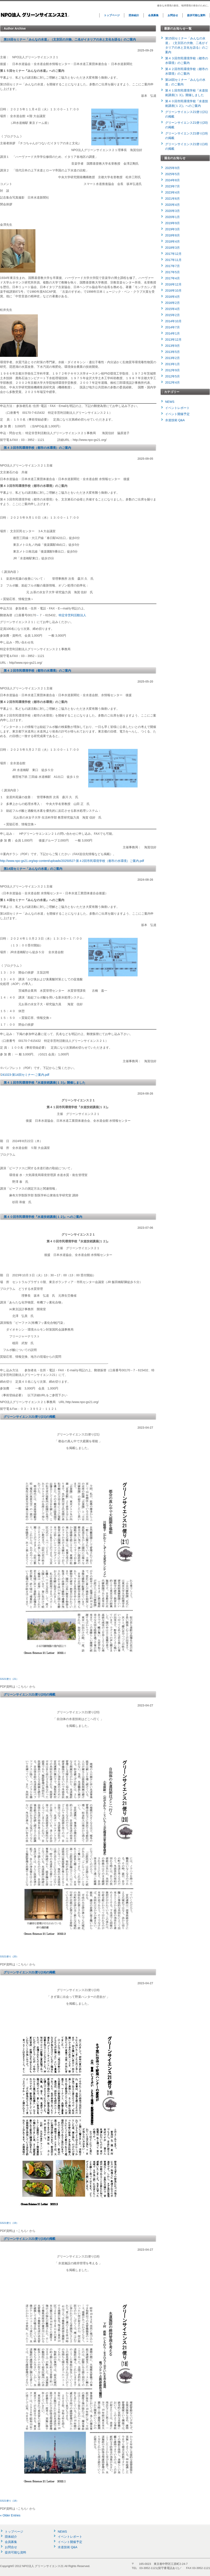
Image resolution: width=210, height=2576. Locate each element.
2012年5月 (172, 376)
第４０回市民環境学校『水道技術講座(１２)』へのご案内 (44, 1216)
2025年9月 (172, 168)
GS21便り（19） (9, 2223)
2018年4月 (172, 241)
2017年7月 (172, 266)
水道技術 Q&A (175, 420)
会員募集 (153, 15)
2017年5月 (172, 272)
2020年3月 (172, 211)
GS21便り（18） (9, 2500)
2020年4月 (172, 204)
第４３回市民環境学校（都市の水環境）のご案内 (37, 447)
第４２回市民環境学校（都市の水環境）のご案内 (37, 670)
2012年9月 (172, 370)
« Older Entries (10, 2515)
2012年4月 (172, 382)
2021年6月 (172, 198)
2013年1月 (172, 364)
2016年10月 (173, 290)
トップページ (112, 15)
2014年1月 (172, 333)
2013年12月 (173, 339)
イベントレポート (177, 408)
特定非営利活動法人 (72, 615)
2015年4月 (172, 309)
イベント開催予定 (177, 414)
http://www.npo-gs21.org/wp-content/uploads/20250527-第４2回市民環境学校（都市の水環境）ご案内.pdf (72, 861)
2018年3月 (172, 247)
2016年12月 (173, 284)
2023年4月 (172, 192)
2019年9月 (172, 223)
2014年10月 (173, 321)
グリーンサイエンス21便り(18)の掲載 (29, 2238)
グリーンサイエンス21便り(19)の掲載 (29, 1972)
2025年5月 (172, 174)
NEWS (169, 401)
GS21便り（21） (9, 1679)
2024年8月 (172, 180)
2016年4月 (172, 296)
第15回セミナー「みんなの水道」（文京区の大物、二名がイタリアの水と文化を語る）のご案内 (70, 39)
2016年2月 (172, 303)
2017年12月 (173, 253)
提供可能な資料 (196, 15)
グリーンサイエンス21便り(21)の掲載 (29, 1416)
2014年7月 (172, 327)
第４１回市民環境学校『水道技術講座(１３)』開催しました (46, 1082)
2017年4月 (172, 278)
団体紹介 (134, 15)
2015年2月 (172, 315)
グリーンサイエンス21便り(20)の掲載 (29, 1694)
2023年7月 (172, 186)
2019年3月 (172, 229)
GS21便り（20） (9, 1956)
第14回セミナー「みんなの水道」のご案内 (33, 868)
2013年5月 (172, 352)
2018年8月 (172, 235)
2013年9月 (172, 345)
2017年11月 (173, 260)
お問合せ (173, 15)
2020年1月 (172, 217)
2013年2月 (172, 358)
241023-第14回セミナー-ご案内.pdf (25, 1074)
